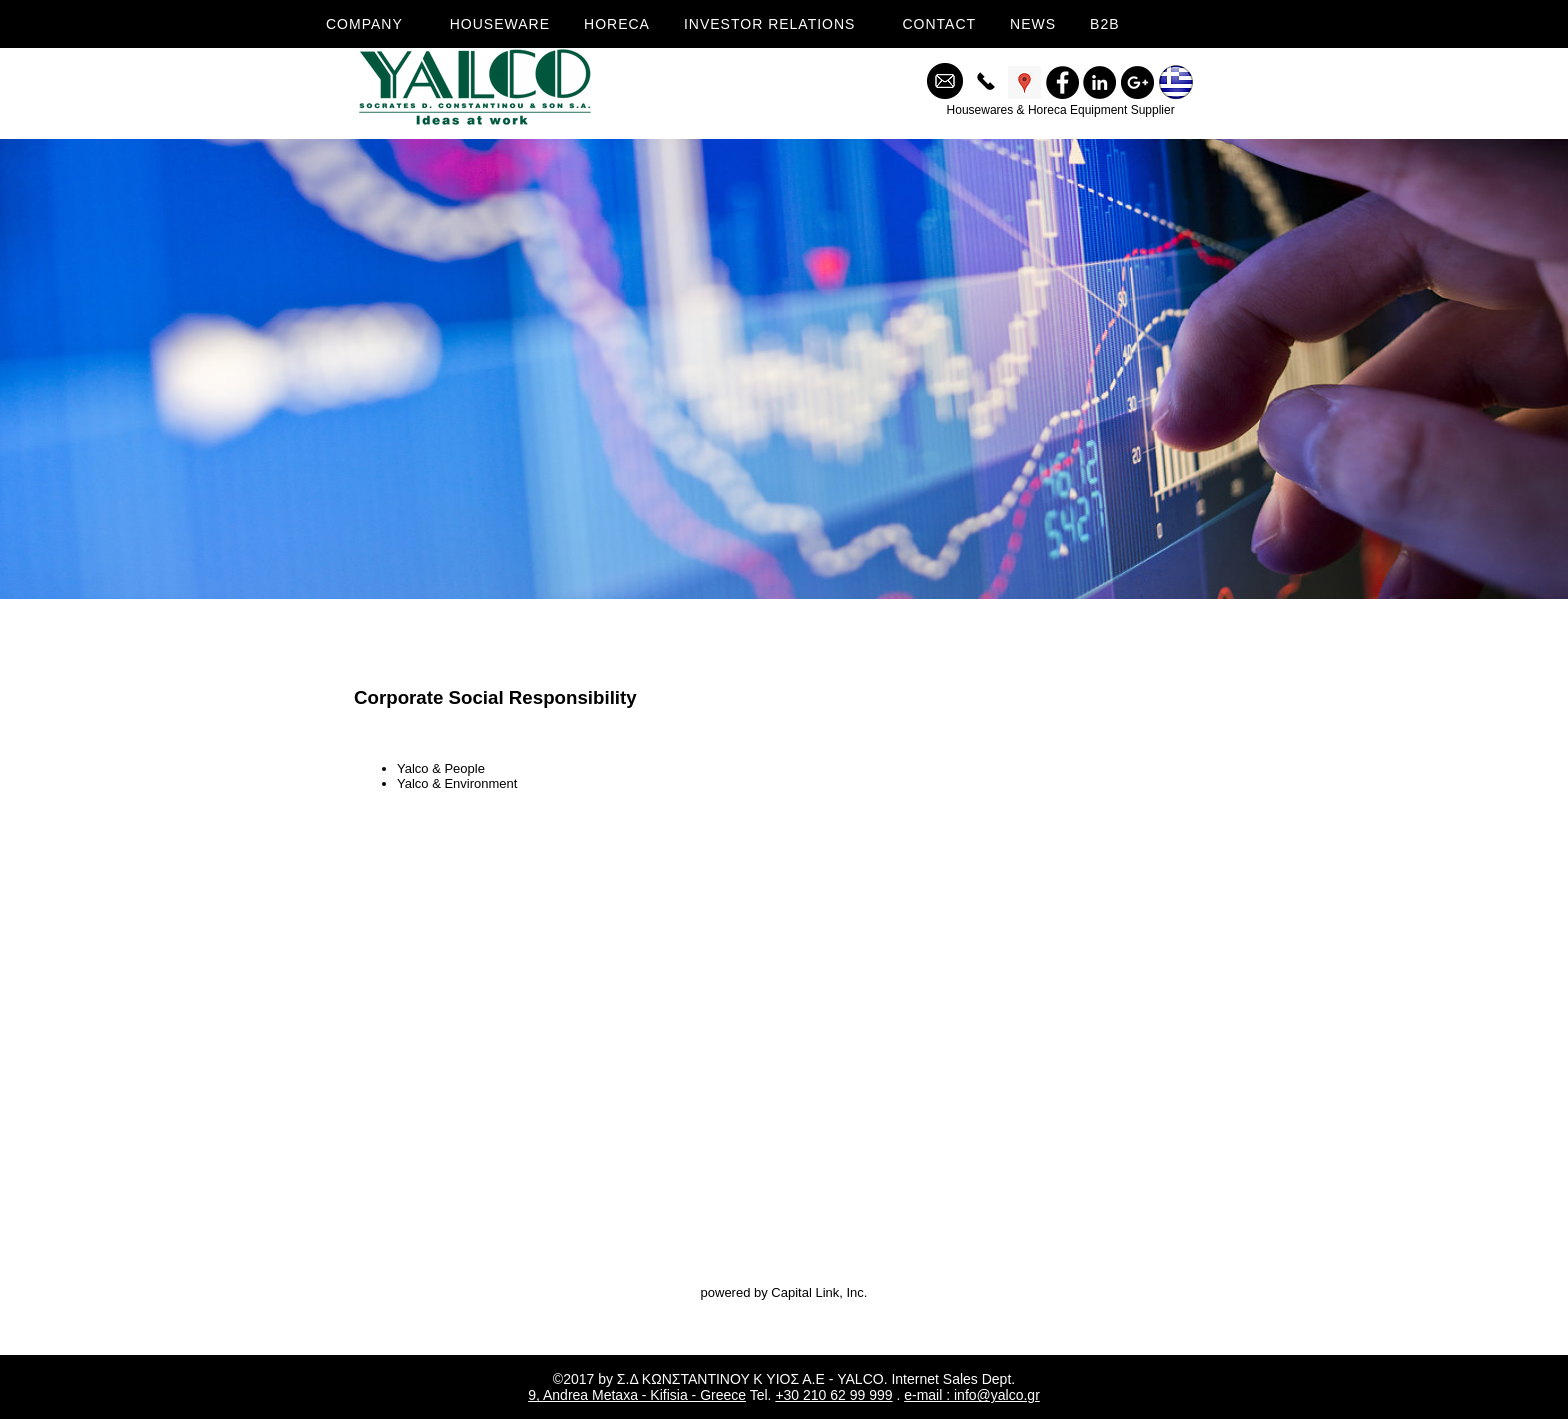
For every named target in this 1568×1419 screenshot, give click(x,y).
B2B (1104, 24)
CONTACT (939, 24)
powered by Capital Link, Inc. (784, 1292)
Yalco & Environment (457, 783)
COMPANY (364, 24)
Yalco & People (441, 768)
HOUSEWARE (500, 24)
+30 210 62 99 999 (833, 1395)
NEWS (1033, 24)
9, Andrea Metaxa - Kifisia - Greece (637, 1395)
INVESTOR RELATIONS (770, 24)
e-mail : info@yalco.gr (972, 1395)
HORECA (617, 24)
